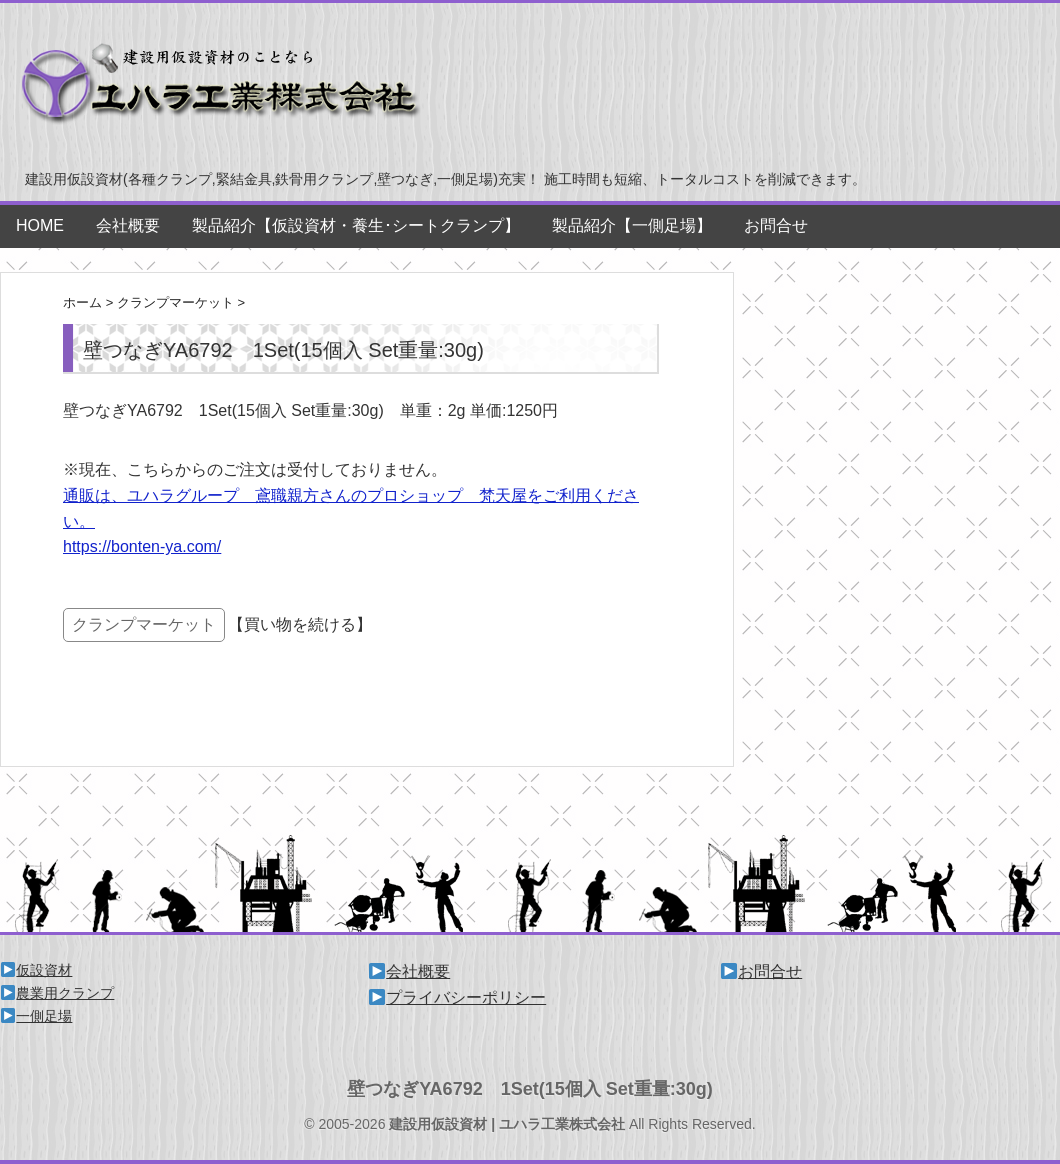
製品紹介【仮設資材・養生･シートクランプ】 (356, 225)
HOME (40, 225)
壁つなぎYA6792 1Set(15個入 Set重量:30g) (529, 1089)
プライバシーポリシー (457, 997)
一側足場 (36, 1016)
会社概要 (128, 225)
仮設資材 (36, 970)
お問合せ (776, 225)
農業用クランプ (57, 993)
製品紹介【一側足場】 (632, 225)
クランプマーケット (144, 624)
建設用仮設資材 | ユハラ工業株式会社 (507, 1124)
